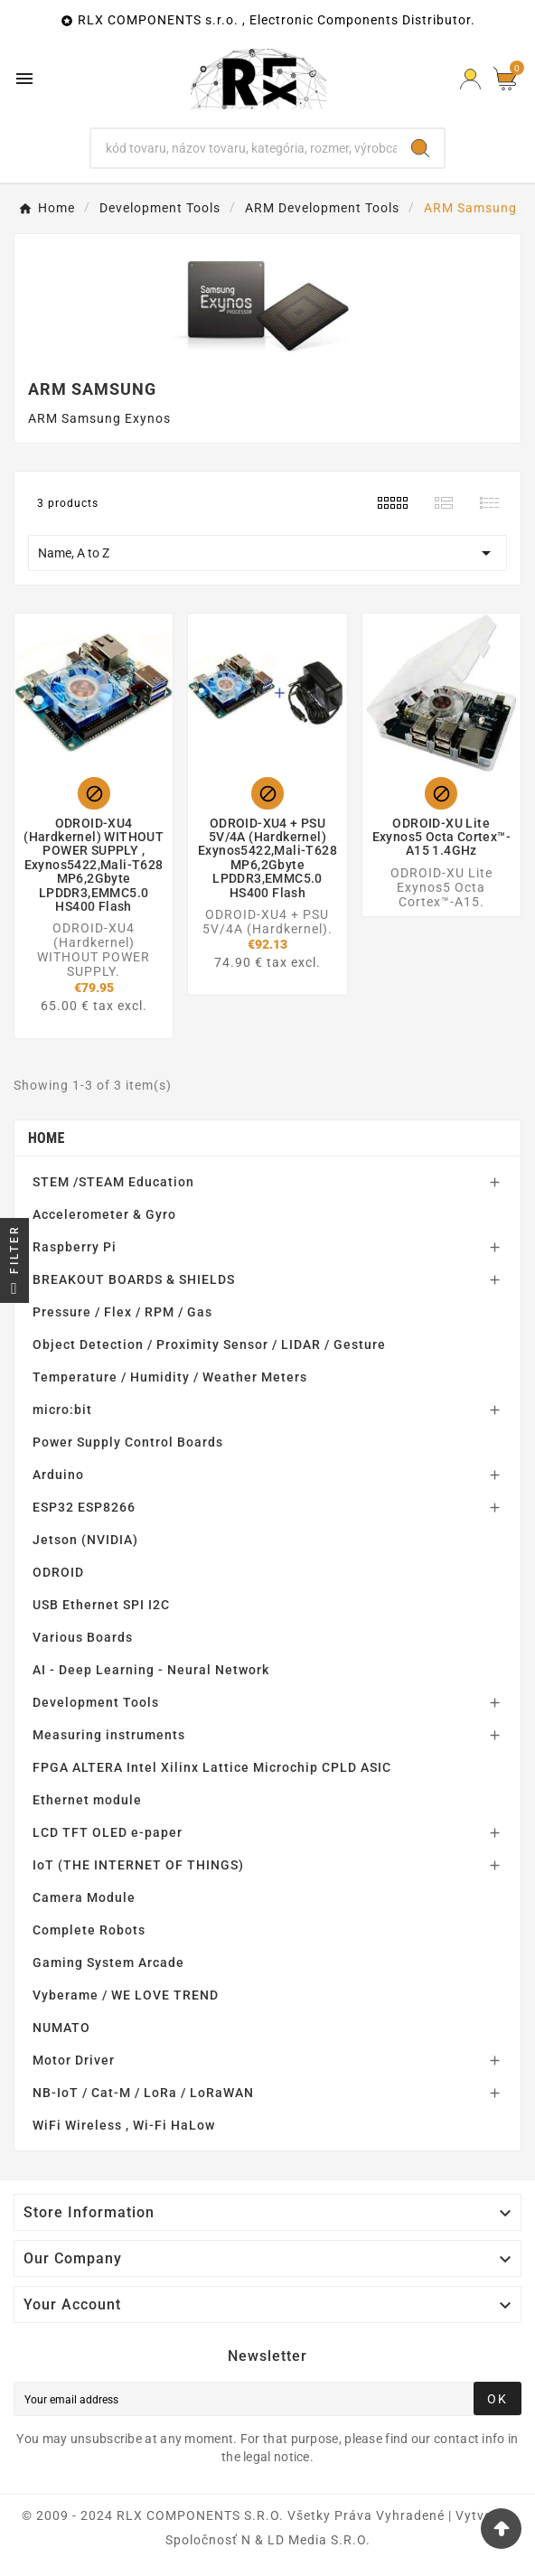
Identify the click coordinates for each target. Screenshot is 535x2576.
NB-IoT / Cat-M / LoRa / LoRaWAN (143, 2092)
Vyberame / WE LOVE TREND (126, 1995)
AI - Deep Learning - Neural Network (151, 1670)
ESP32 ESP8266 (84, 1507)
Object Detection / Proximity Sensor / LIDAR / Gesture (209, 1344)
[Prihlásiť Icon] (470, 79)
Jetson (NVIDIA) (85, 1539)
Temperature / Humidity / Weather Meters (170, 1377)
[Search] (243, 148)
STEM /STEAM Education (113, 1182)
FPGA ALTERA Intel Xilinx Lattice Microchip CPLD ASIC (212, 1767)
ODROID (58, 1572)
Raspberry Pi (75, 1247)
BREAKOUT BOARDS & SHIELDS (134, 1279)
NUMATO (61, 2027)
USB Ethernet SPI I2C (101, 1604)
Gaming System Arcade (108, 1962)
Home (46, 1138)
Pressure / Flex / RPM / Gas (122, 1312)
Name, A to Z (267, 553)
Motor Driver (74, 2060)
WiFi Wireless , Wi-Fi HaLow (124, 2125)
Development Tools (96, 1702)
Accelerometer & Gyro (104, 1214)
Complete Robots (89, 1930)
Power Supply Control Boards (128, 1442)
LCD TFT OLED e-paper (108, 1832)
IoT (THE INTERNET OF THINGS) (138, 1865)
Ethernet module (87, 1800)
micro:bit (62, 1409)
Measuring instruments (109, 1735)
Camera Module (84, 1897)
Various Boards (83, 1637)
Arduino (58, 1474)
